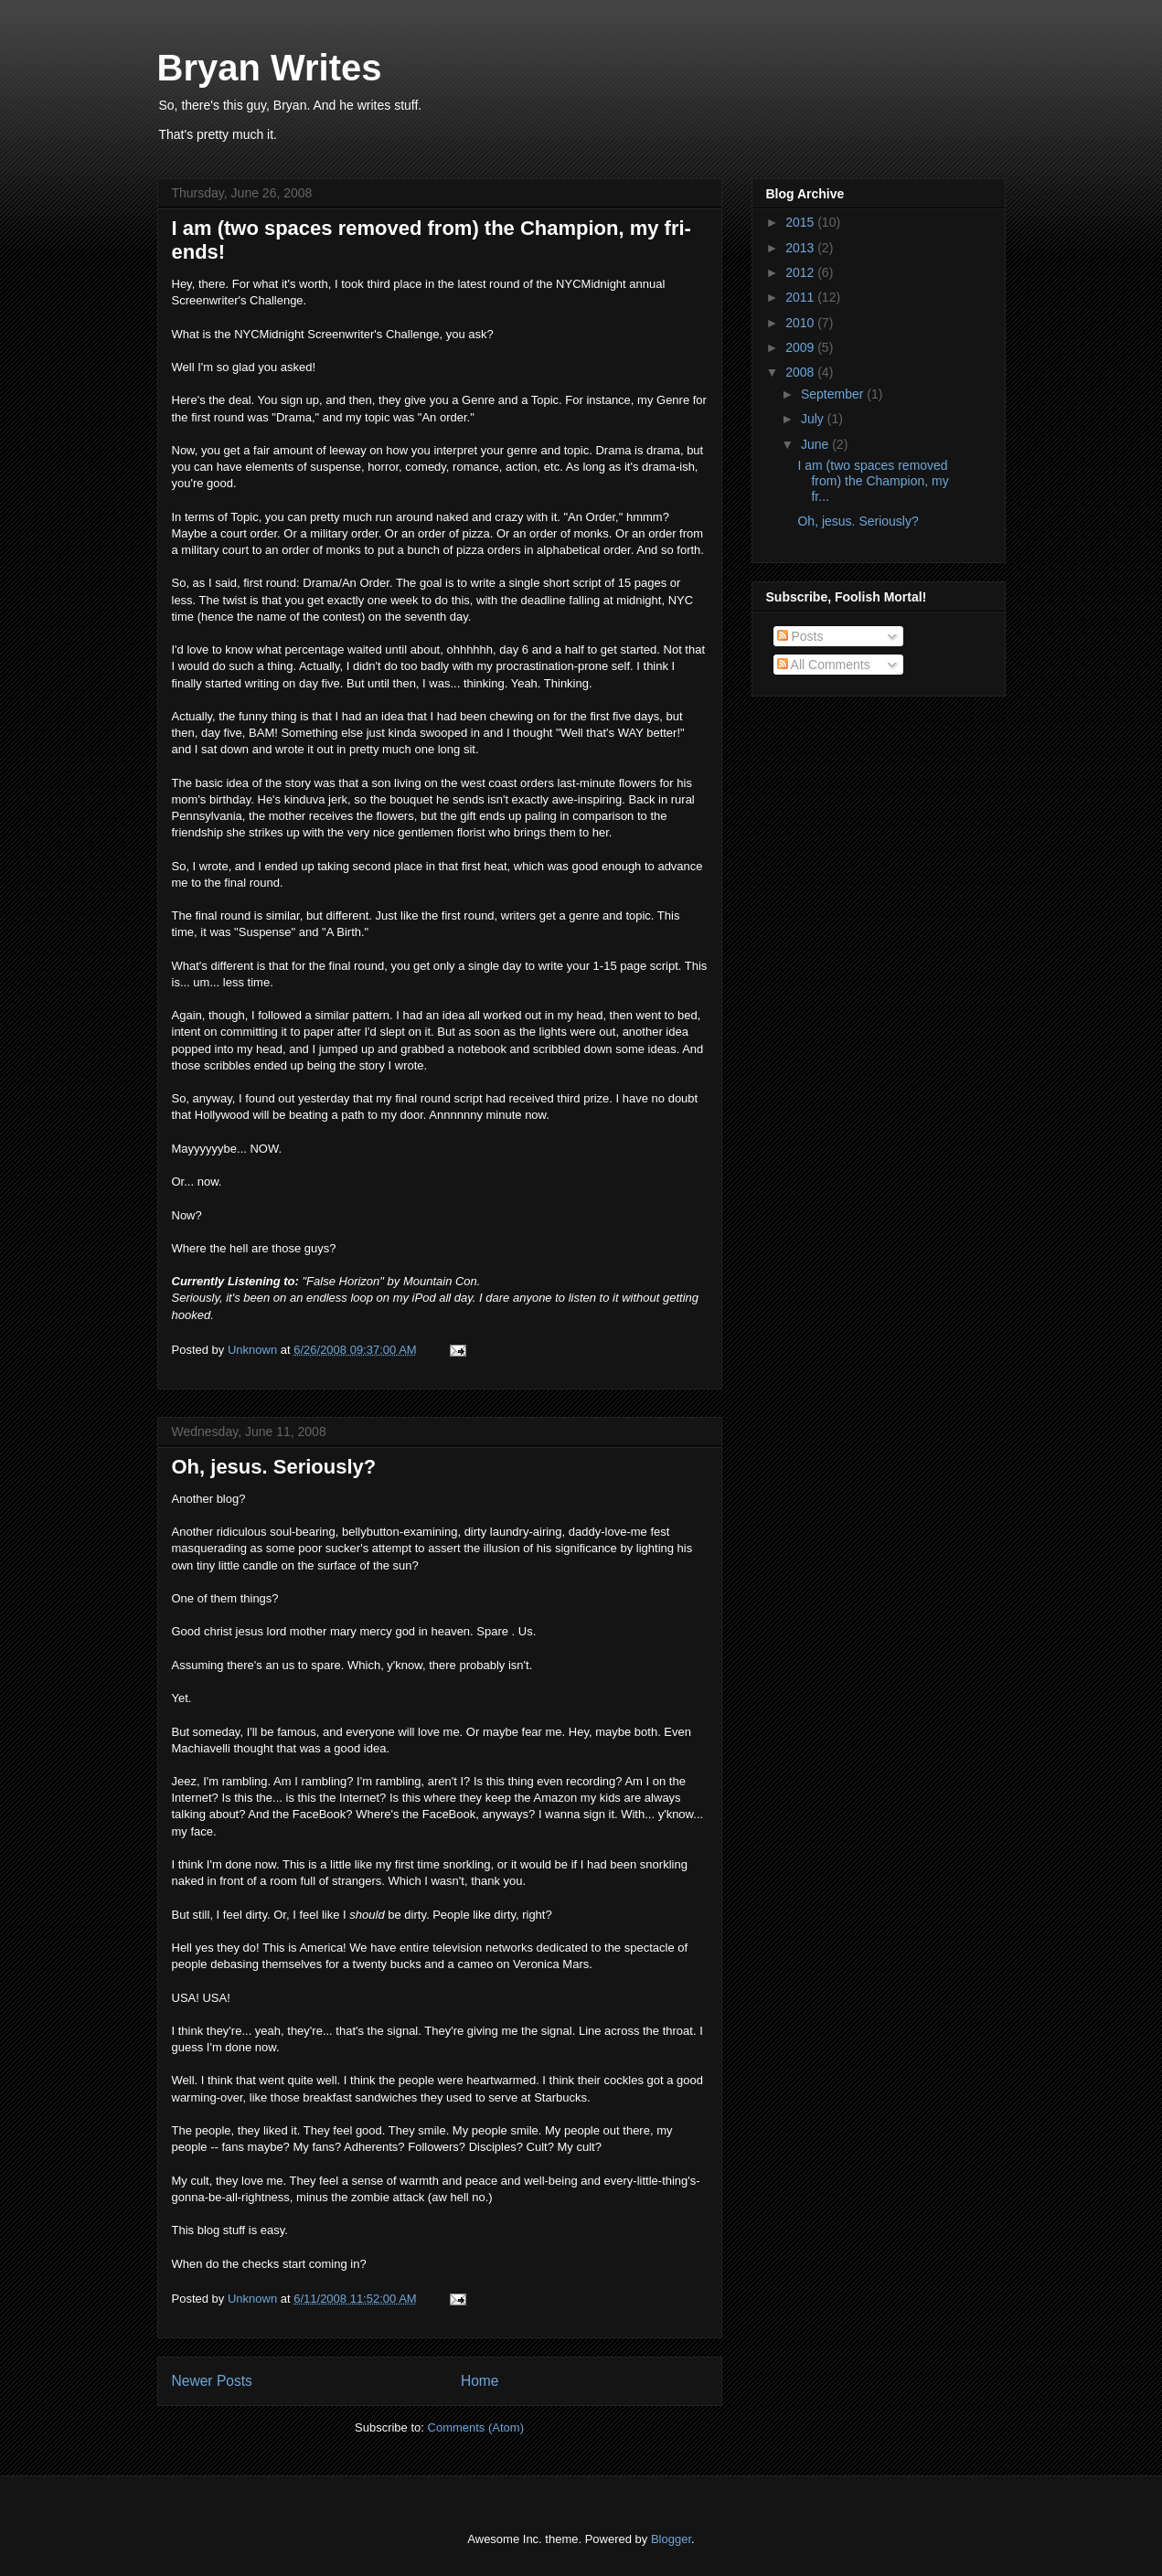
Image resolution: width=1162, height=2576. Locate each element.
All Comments (823, 664)
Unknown (254, 1350)
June (816, 444)
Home (480, 2381)
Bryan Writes (269, 68)
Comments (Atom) (476, 2427)
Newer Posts (212, 2381)
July (814, 418)
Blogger (671, 2539)
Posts (800, 636)
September (834, 394)
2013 (801, 247)
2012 (801, 272)
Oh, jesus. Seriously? (274, 1466)
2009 (801, 347)
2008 (801, 372)
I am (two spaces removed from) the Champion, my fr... (872, 481)
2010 (801, 322)
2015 (801, 222)
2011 (801, 297)
